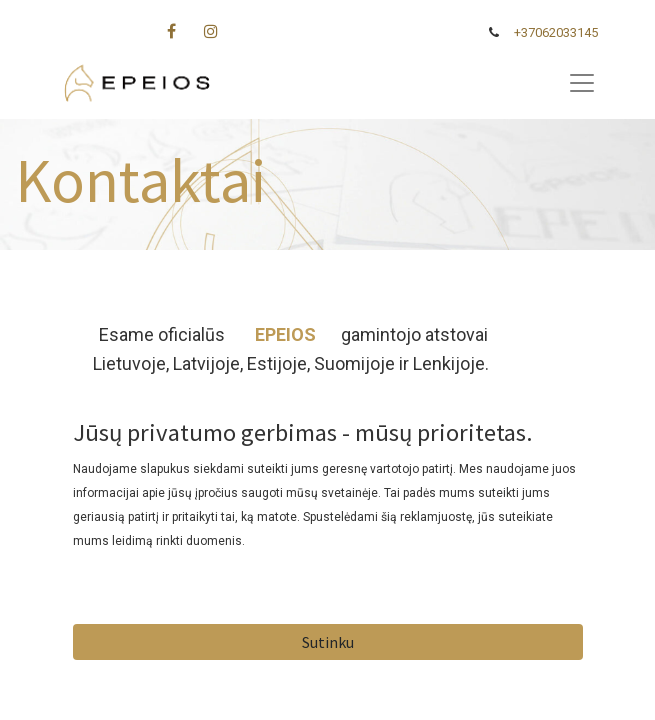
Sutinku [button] (328, 642)
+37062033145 (556, 32)
